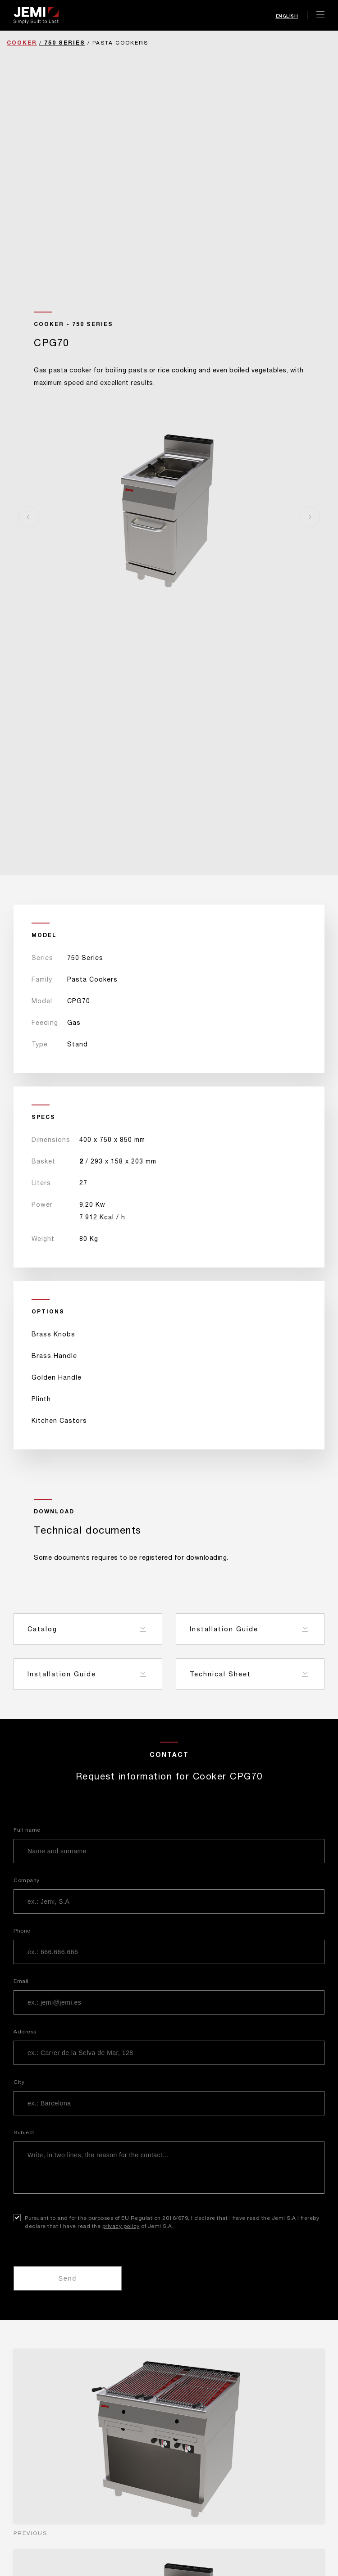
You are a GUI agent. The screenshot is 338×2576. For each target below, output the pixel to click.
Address (25, 2031)
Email (21, 1981)
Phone (22, 1930)
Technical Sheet (220, 1674)
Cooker (22, 42)
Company (27, 1880)
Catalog (42, 1629)
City (19, 2082)
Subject (24, 2132)
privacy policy (121, 2226)
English (287, 15)
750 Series (64, 42)
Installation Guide (224, 1629)
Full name (27, 1830)
